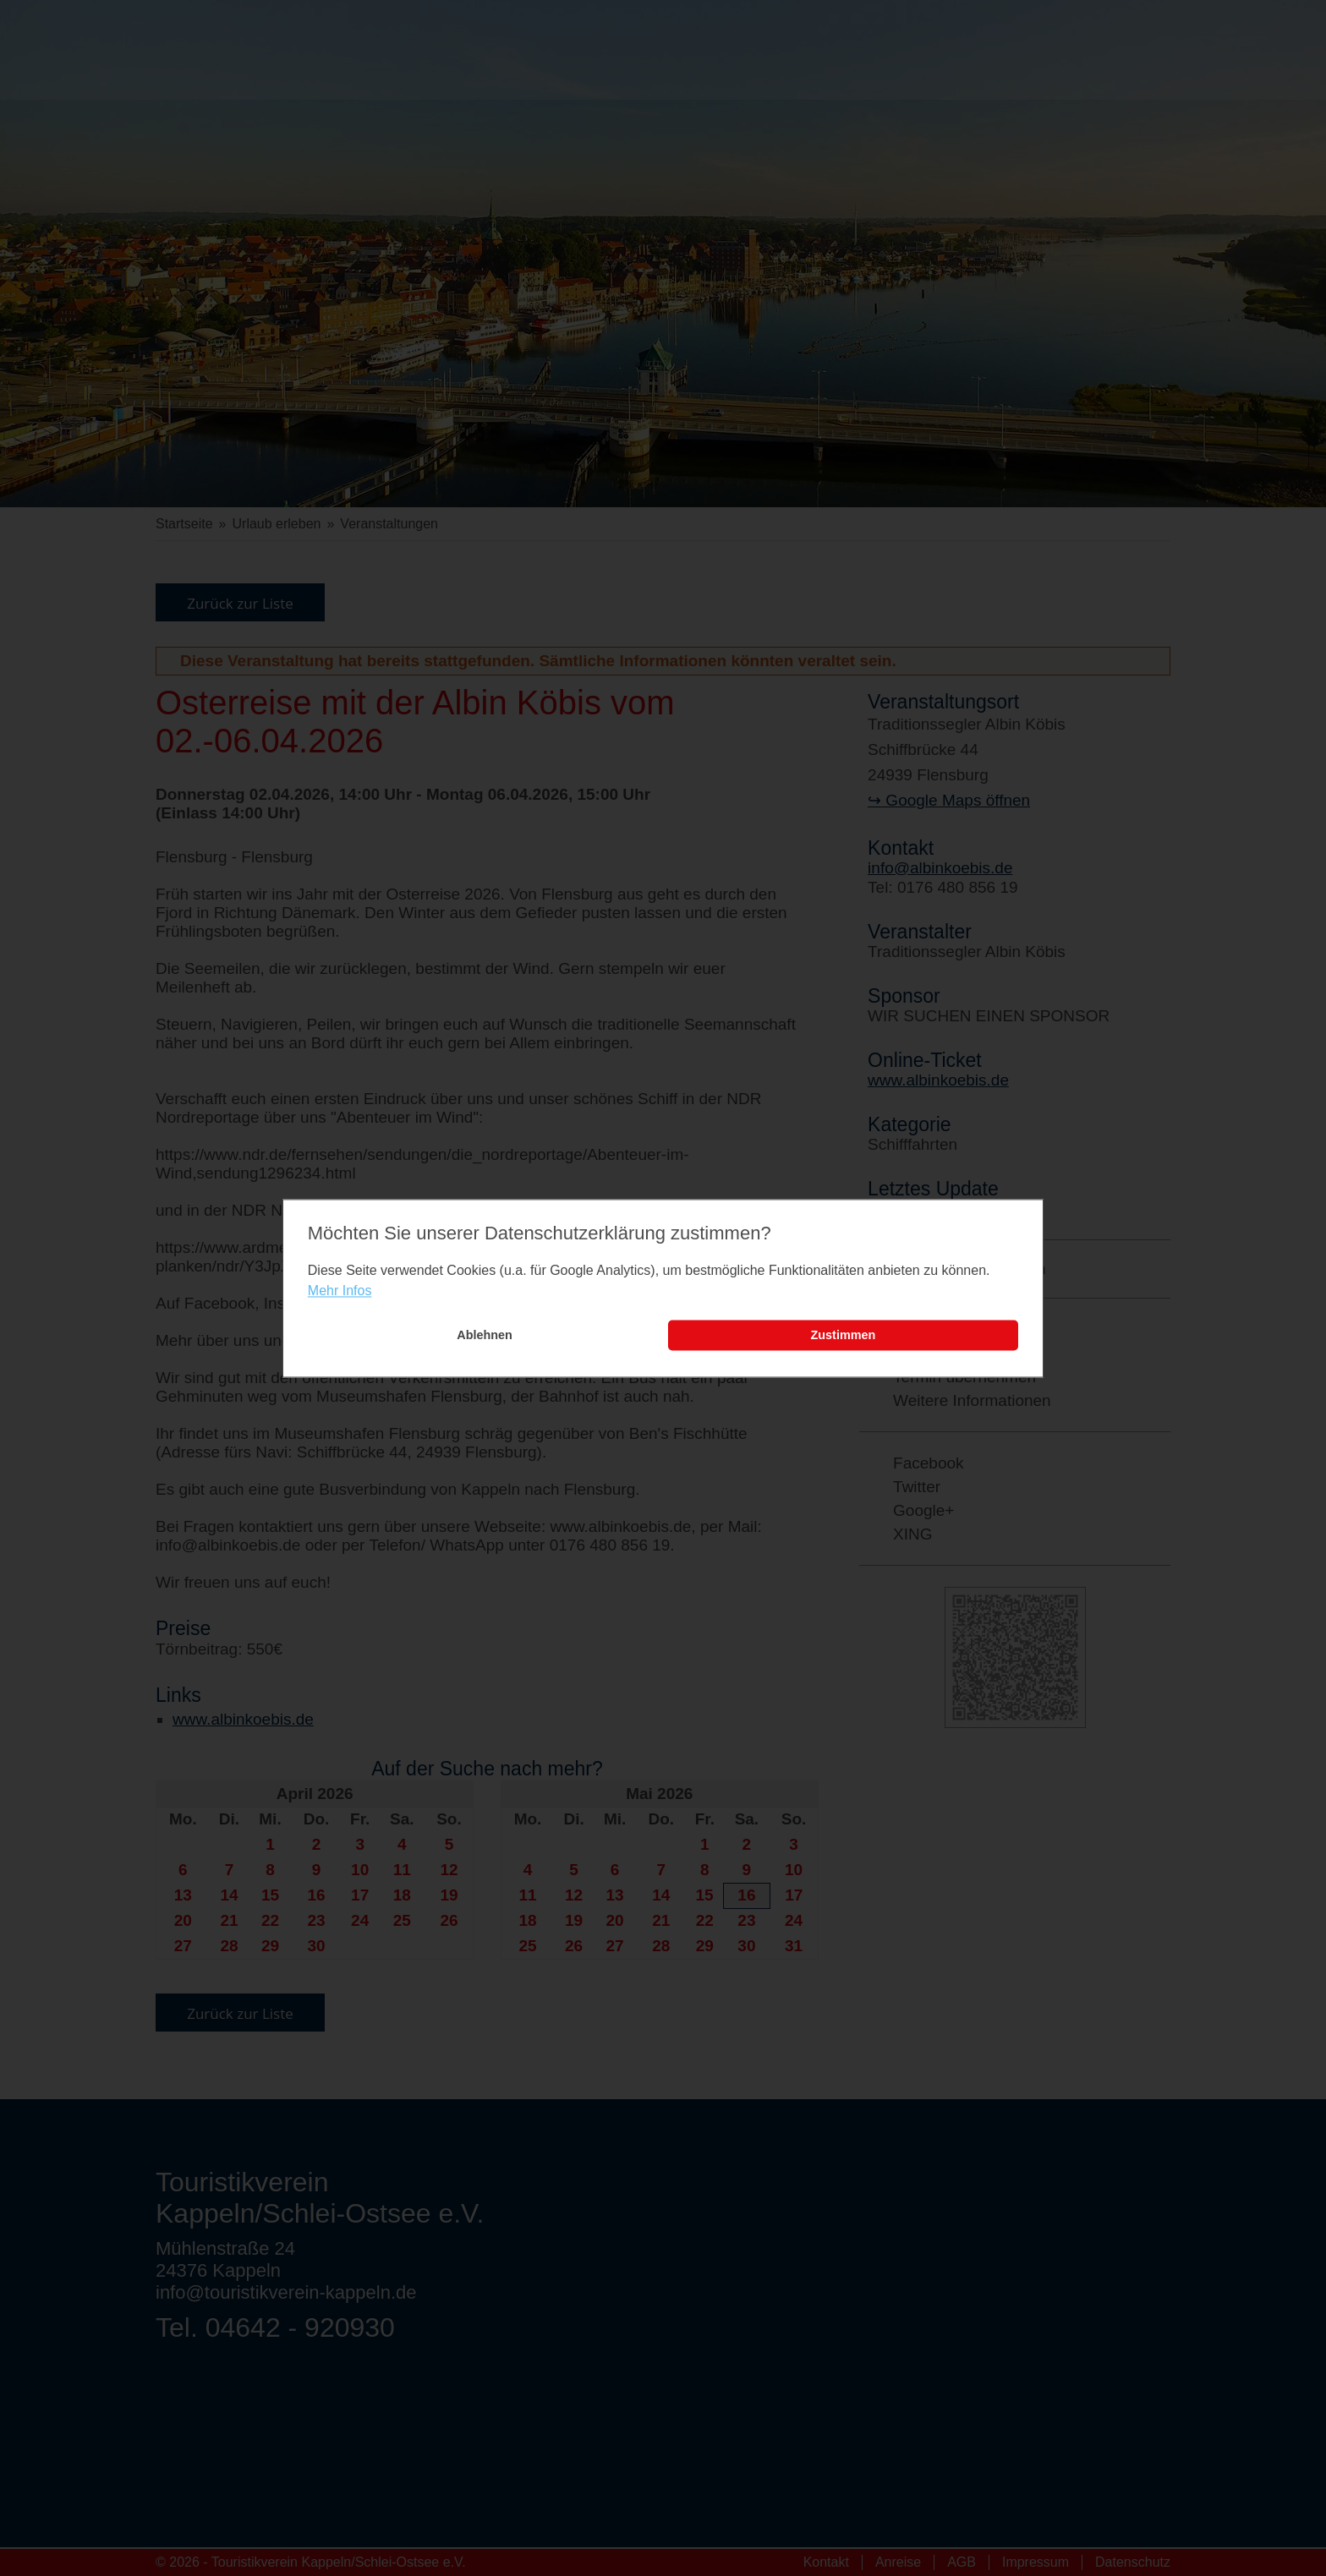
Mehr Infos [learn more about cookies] (340, 1291)
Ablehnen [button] (484, 1336)
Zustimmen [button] (843, 1336)
